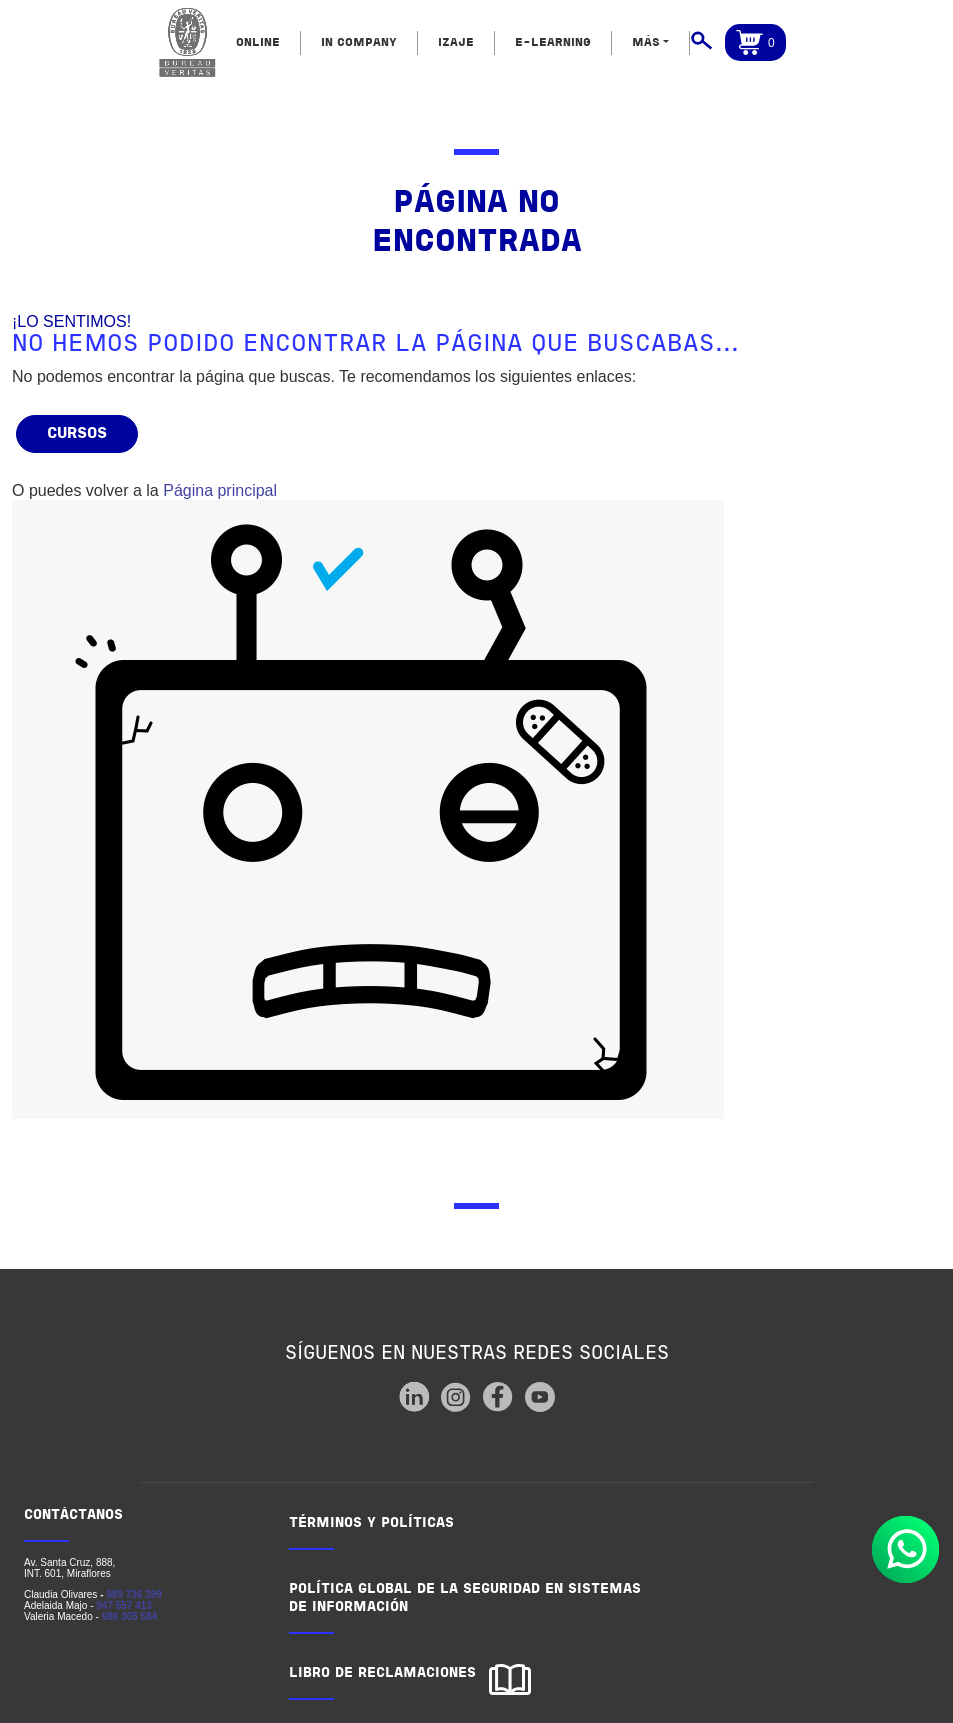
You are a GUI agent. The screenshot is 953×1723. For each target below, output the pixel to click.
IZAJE (456, 43)
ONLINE (258, 43)
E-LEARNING (553, 43)
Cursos (77, 434)
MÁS (646, 43)
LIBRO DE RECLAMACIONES (382, 1673)
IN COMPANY (359, 43)
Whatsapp (905, 1549)
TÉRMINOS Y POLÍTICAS (371, 1523)
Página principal (220, 490)
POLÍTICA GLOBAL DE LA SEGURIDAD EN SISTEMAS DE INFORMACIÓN (465, 1598)
